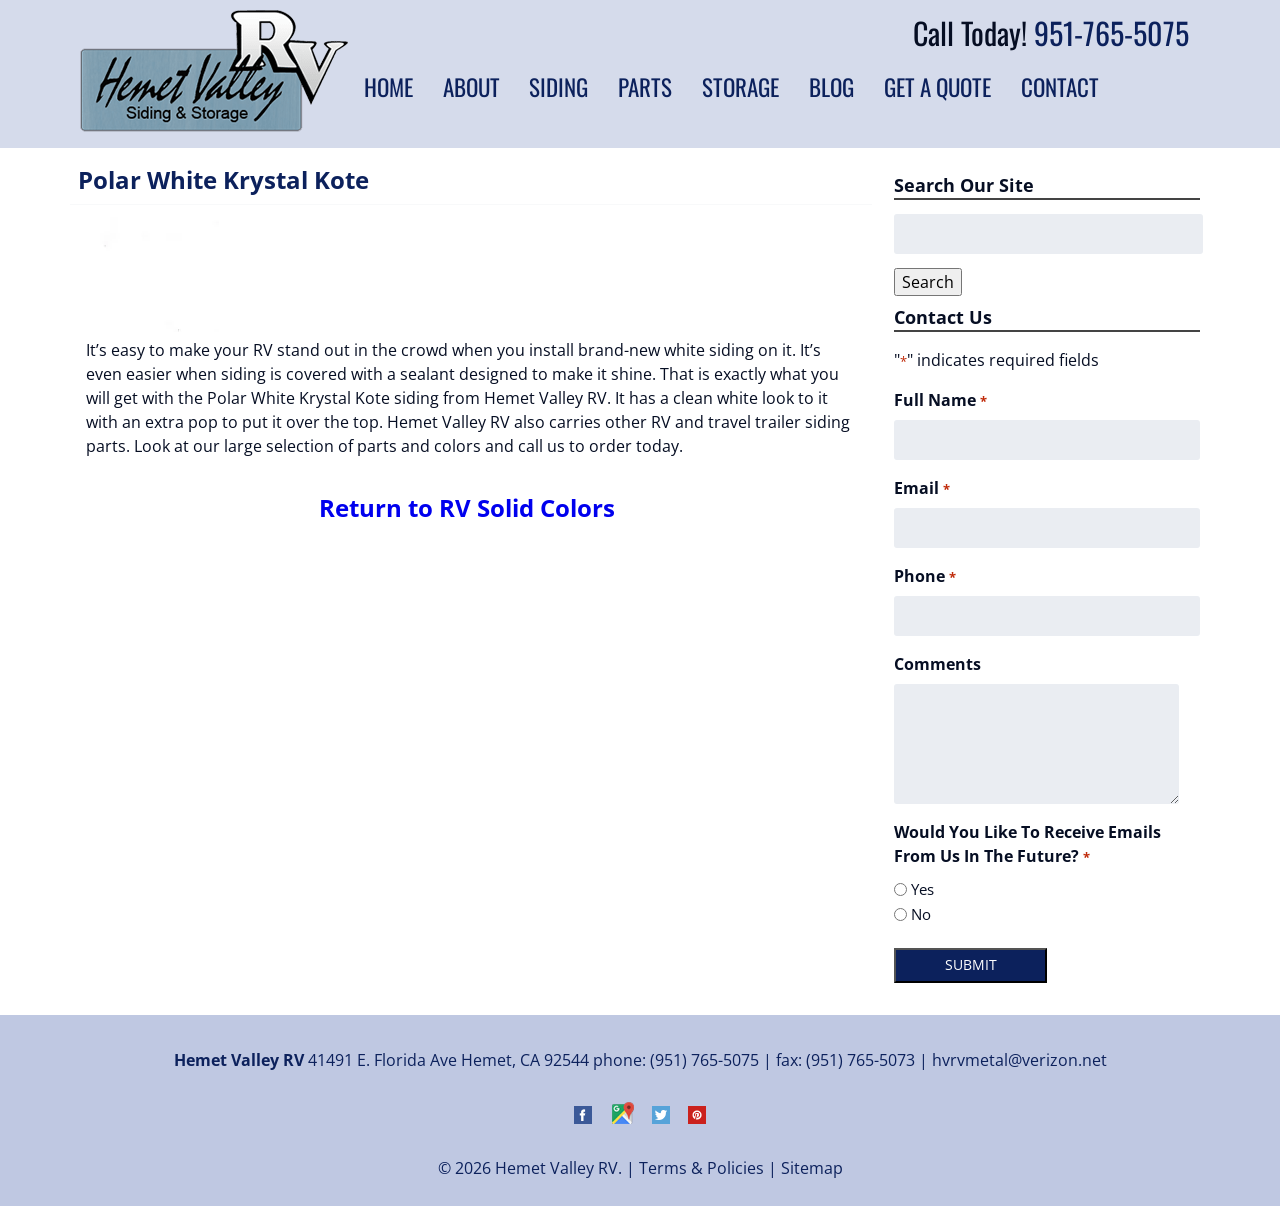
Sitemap (812, 1168)
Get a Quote (937, 87)
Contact (1060, 87)
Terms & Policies (701, 1168)
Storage (740, 87)
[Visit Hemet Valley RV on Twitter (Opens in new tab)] (661, 1118)
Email (921, 488)
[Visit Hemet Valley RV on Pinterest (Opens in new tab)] (697, 1118)
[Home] (214, 126)
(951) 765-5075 (704, 1060)
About (471, 87)
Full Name (940, 400)
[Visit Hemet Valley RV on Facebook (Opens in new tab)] (583, 1118)
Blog (831, 87)
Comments (937, 664)
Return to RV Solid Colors (467, 507)
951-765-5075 (1111, 32)
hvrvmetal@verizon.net (1019, 1060)
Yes (922, 889)
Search (928, 282)
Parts (645, 87)
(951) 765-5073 (860, 1060)
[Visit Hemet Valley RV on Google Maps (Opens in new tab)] (622, 1118)
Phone (924, 576)
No (921, 914)
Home (388, 87)
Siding (558, 87)
